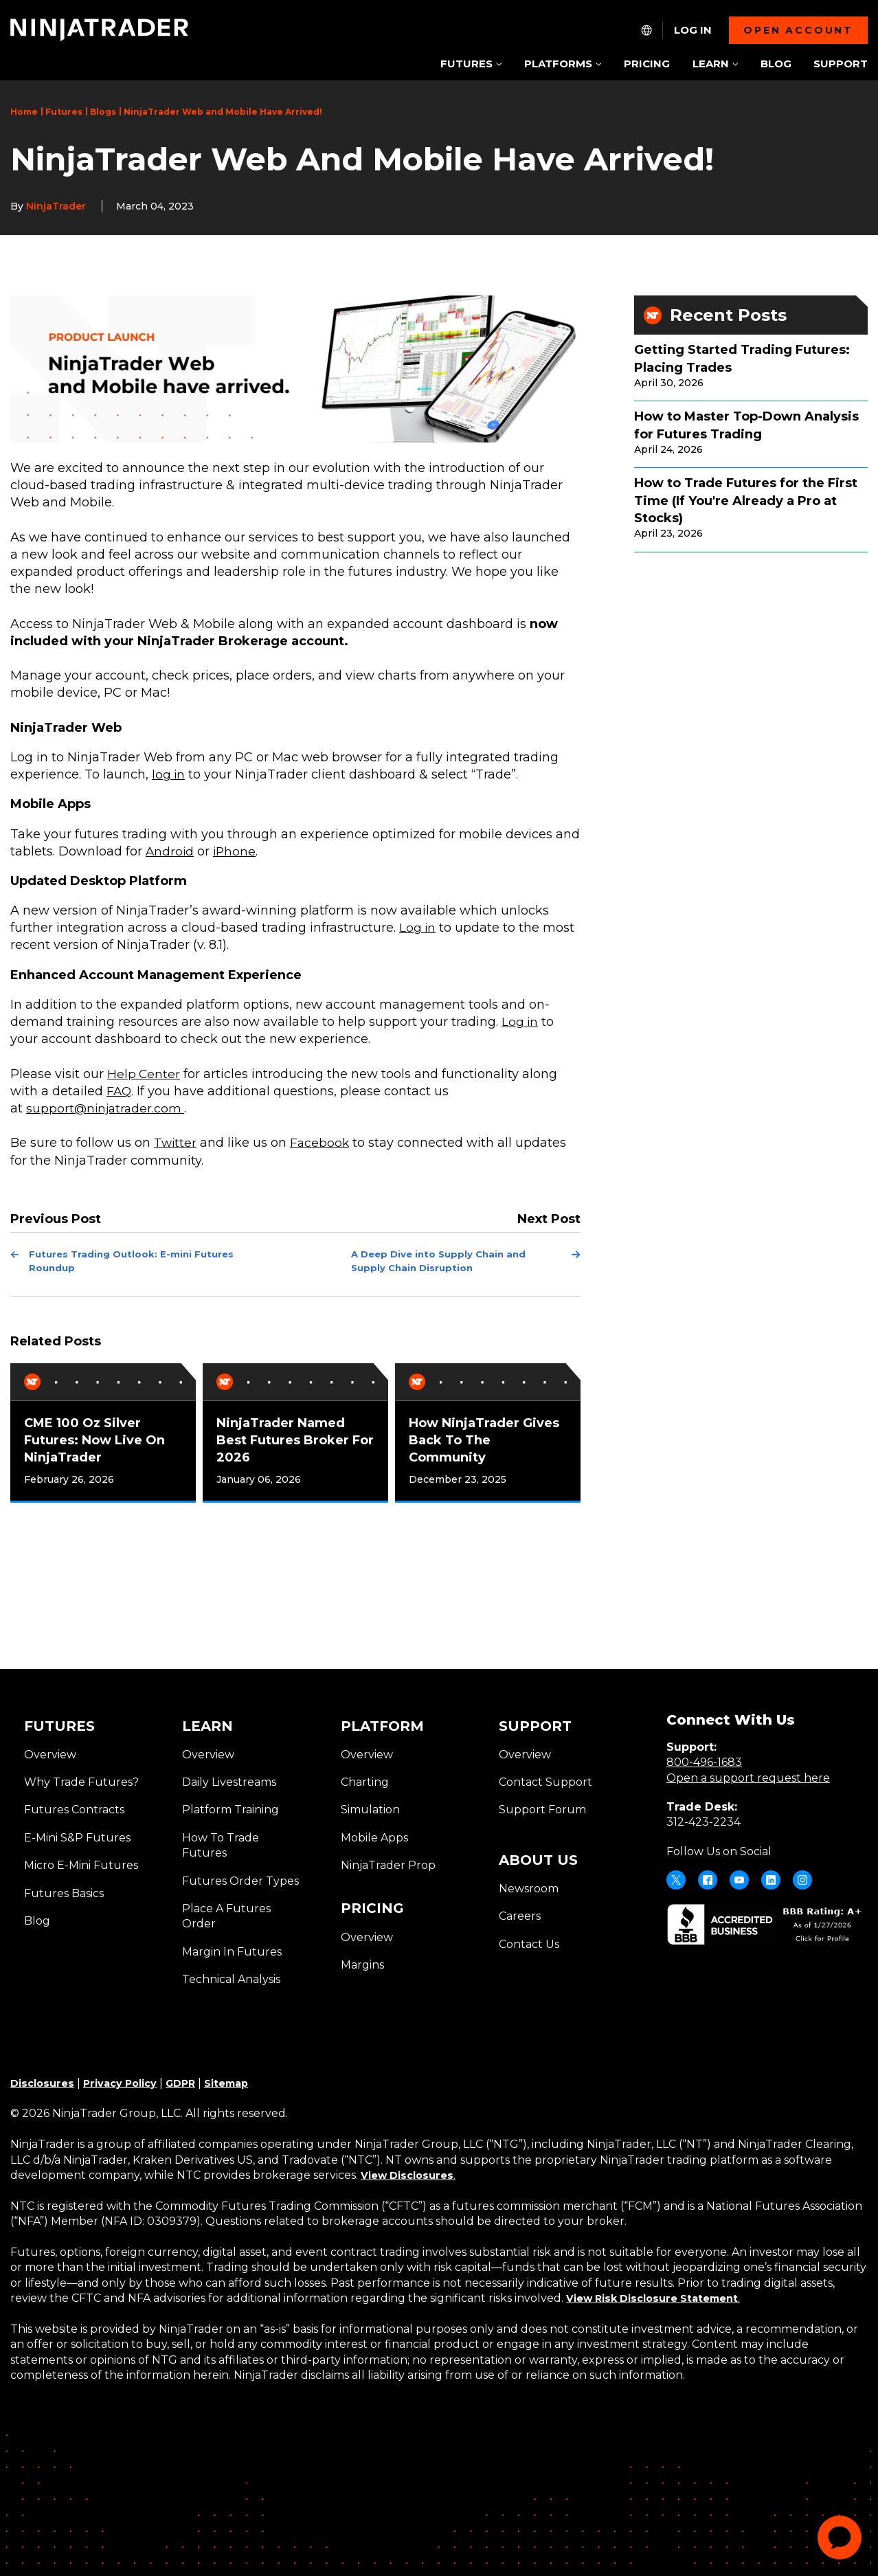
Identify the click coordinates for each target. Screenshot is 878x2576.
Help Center (144, 1074)
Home (24, 112)
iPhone (236, 851)
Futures (63, 112)
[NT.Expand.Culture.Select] (646, 30)
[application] (839, 2537)
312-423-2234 (703, 1819)
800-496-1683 (704, 1759)
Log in (418, 927)
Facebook (321, 1142)
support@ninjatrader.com (107, 1108)
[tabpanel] (103, 1429)
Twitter (176, 1142)
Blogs (103, 112)
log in (169, 774)
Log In (693, 30)
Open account (798, 30)
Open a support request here (748, 1774)
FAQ (119, 1091)
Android (170, 851)
